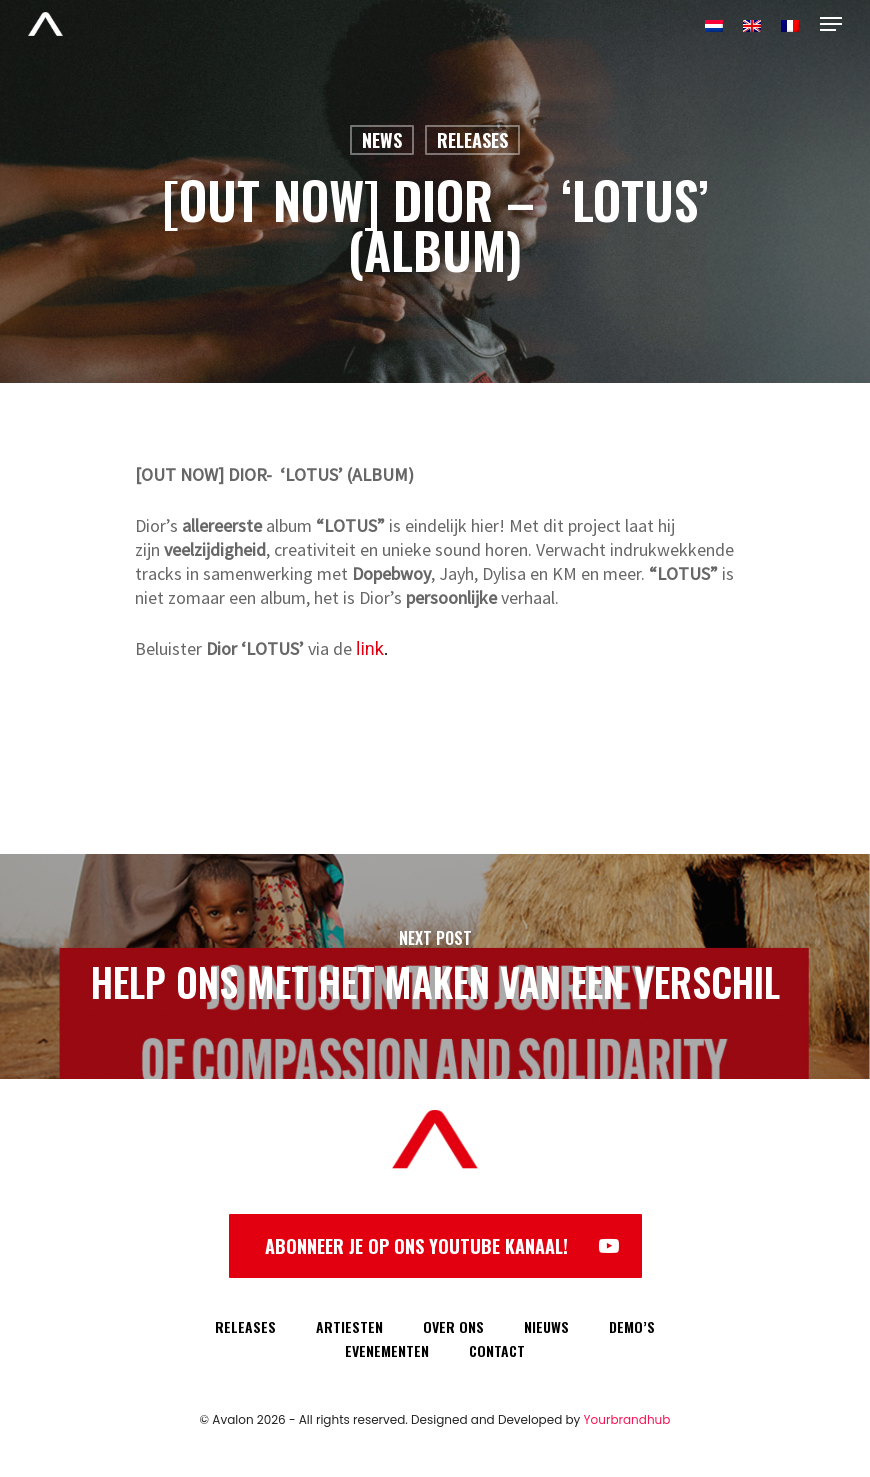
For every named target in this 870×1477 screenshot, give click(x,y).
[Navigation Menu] (831, 24)
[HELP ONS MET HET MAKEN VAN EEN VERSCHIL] (435, 966)
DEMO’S (632, 1326)
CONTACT (497, 1350)
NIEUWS (546, 1326)
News (382, 140)
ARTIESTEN (349, 1326)
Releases (472, 140)
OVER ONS (453, 1326)
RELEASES (245, 1326)
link (370, 648)
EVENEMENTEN (387, 1350)
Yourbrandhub (627, 1419)
